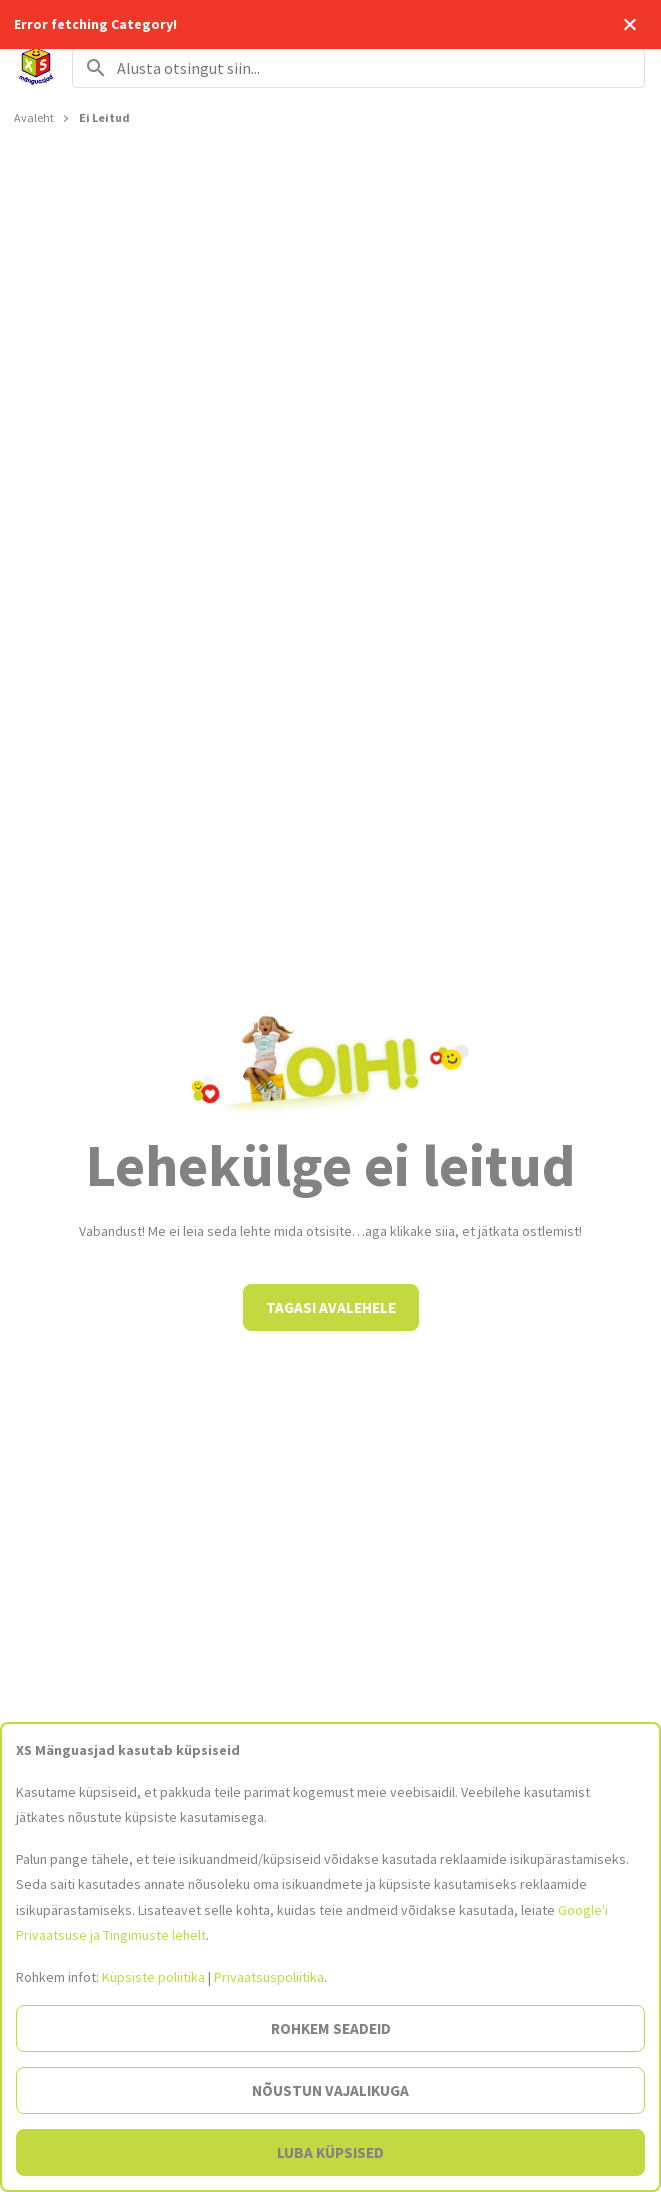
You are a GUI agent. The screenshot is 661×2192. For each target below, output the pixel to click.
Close (629, 24)
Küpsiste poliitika (153, 1977)
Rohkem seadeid (331, 2028)
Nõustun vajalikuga (330, 2090)
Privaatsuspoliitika (269, 1977)
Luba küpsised (330, 2152)
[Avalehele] (36, 68)
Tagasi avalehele (331, 1307)
